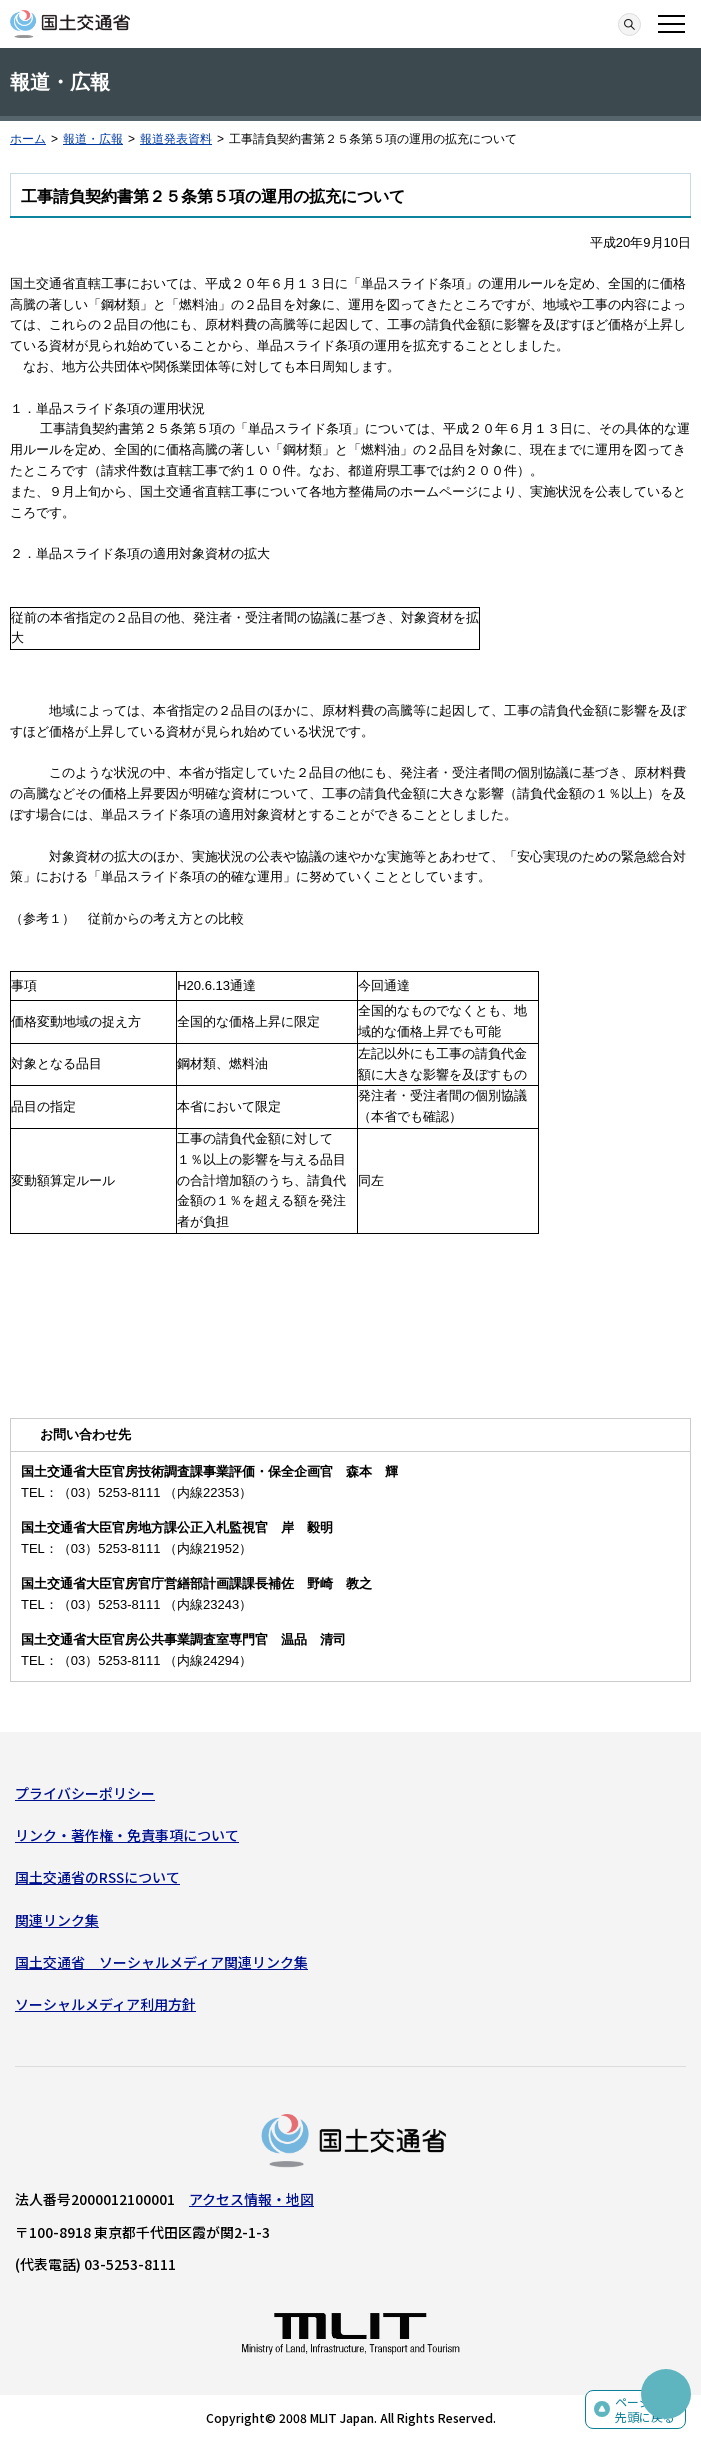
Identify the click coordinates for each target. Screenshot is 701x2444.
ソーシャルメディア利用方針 (105, 2004)
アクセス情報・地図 (251, 2199)
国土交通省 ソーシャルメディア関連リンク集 (161, 1962)
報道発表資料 (176, 139)
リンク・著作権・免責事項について (127, 1835)
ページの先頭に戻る (645, 2409)
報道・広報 (93, 139)
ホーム (28, 139)
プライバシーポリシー (85, 1793)
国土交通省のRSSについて (97, 1877)
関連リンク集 (57, 1920)
